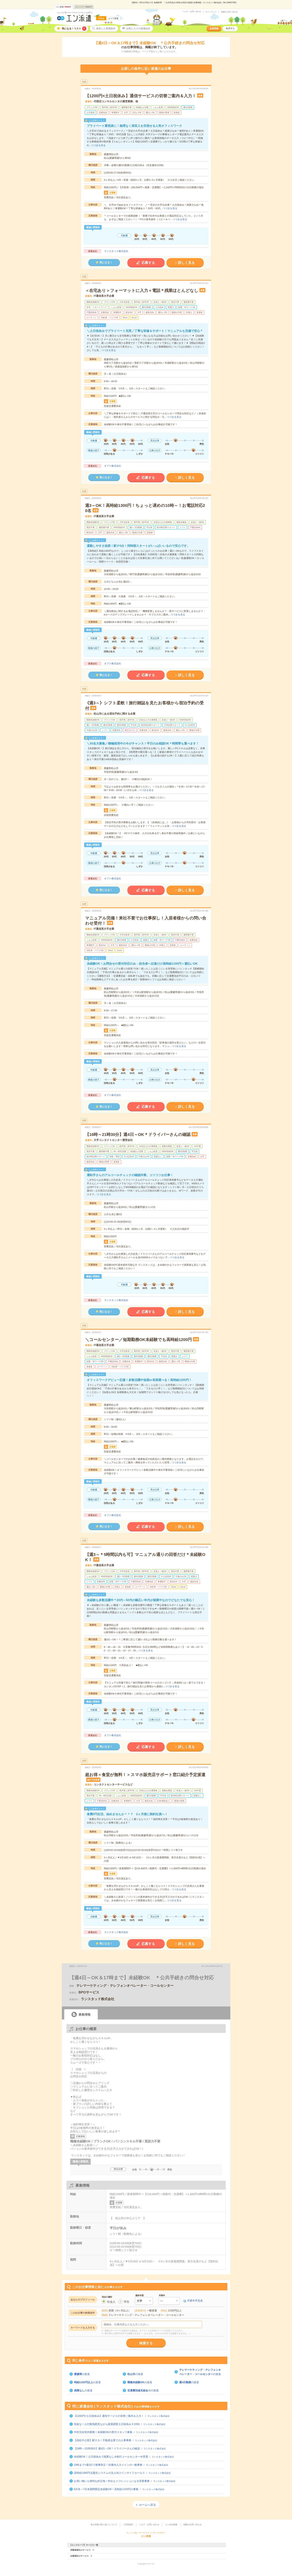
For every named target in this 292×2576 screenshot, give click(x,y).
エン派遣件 (63, 7)
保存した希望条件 (105, 28)
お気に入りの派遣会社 (138, 28)
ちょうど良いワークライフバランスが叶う (75, 13)
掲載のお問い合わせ (229, 12)
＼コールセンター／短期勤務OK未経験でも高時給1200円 (138, 1339)
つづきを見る (98, 145)
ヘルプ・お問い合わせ (191, 11)
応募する (148, 263)
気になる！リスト (74, 28)
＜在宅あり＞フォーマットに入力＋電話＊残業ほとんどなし (141, 290)
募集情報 (85, 2014)
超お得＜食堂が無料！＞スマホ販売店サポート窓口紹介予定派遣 (145, 1774)
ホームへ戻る (147, 2504)
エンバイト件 (83, 7)
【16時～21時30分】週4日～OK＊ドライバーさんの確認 (138, 1134)
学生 (126, 2301)
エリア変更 (113, 18)
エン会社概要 (171, 2524)
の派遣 (82, 2374)
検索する (146, 2343)
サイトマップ (211, 12)
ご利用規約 (128, 2524)
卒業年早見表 (195, 2300)
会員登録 (214, 28)
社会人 (111, 2301)
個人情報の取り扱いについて (104, 2524)
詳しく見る (186, 263)
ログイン (230, 28)
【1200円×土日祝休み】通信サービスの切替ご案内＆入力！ (140, 96)
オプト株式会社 (112, 465)
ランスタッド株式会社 (116, 251)
